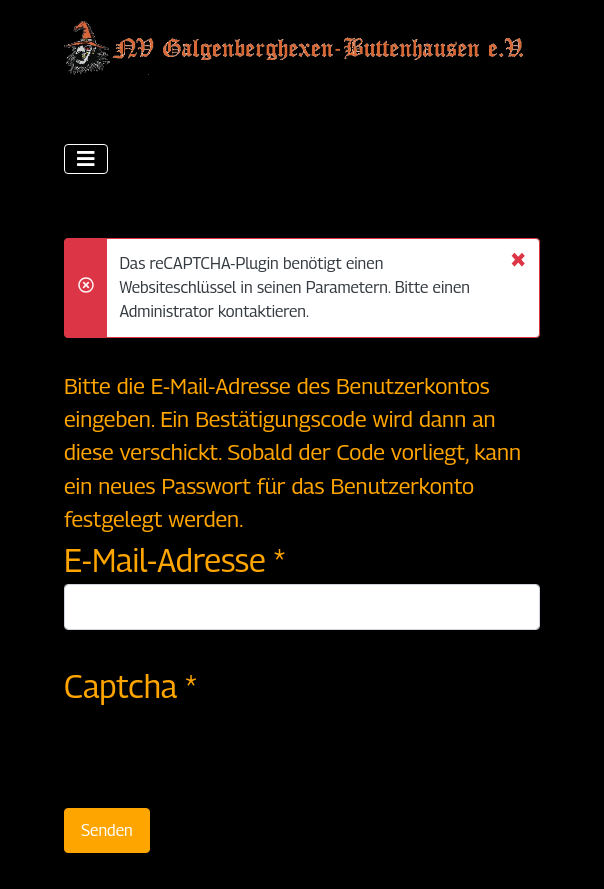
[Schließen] (518, 258)
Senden (107, 830)
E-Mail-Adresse (174, 560)
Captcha (130, 686)
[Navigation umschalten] (86, 159)
